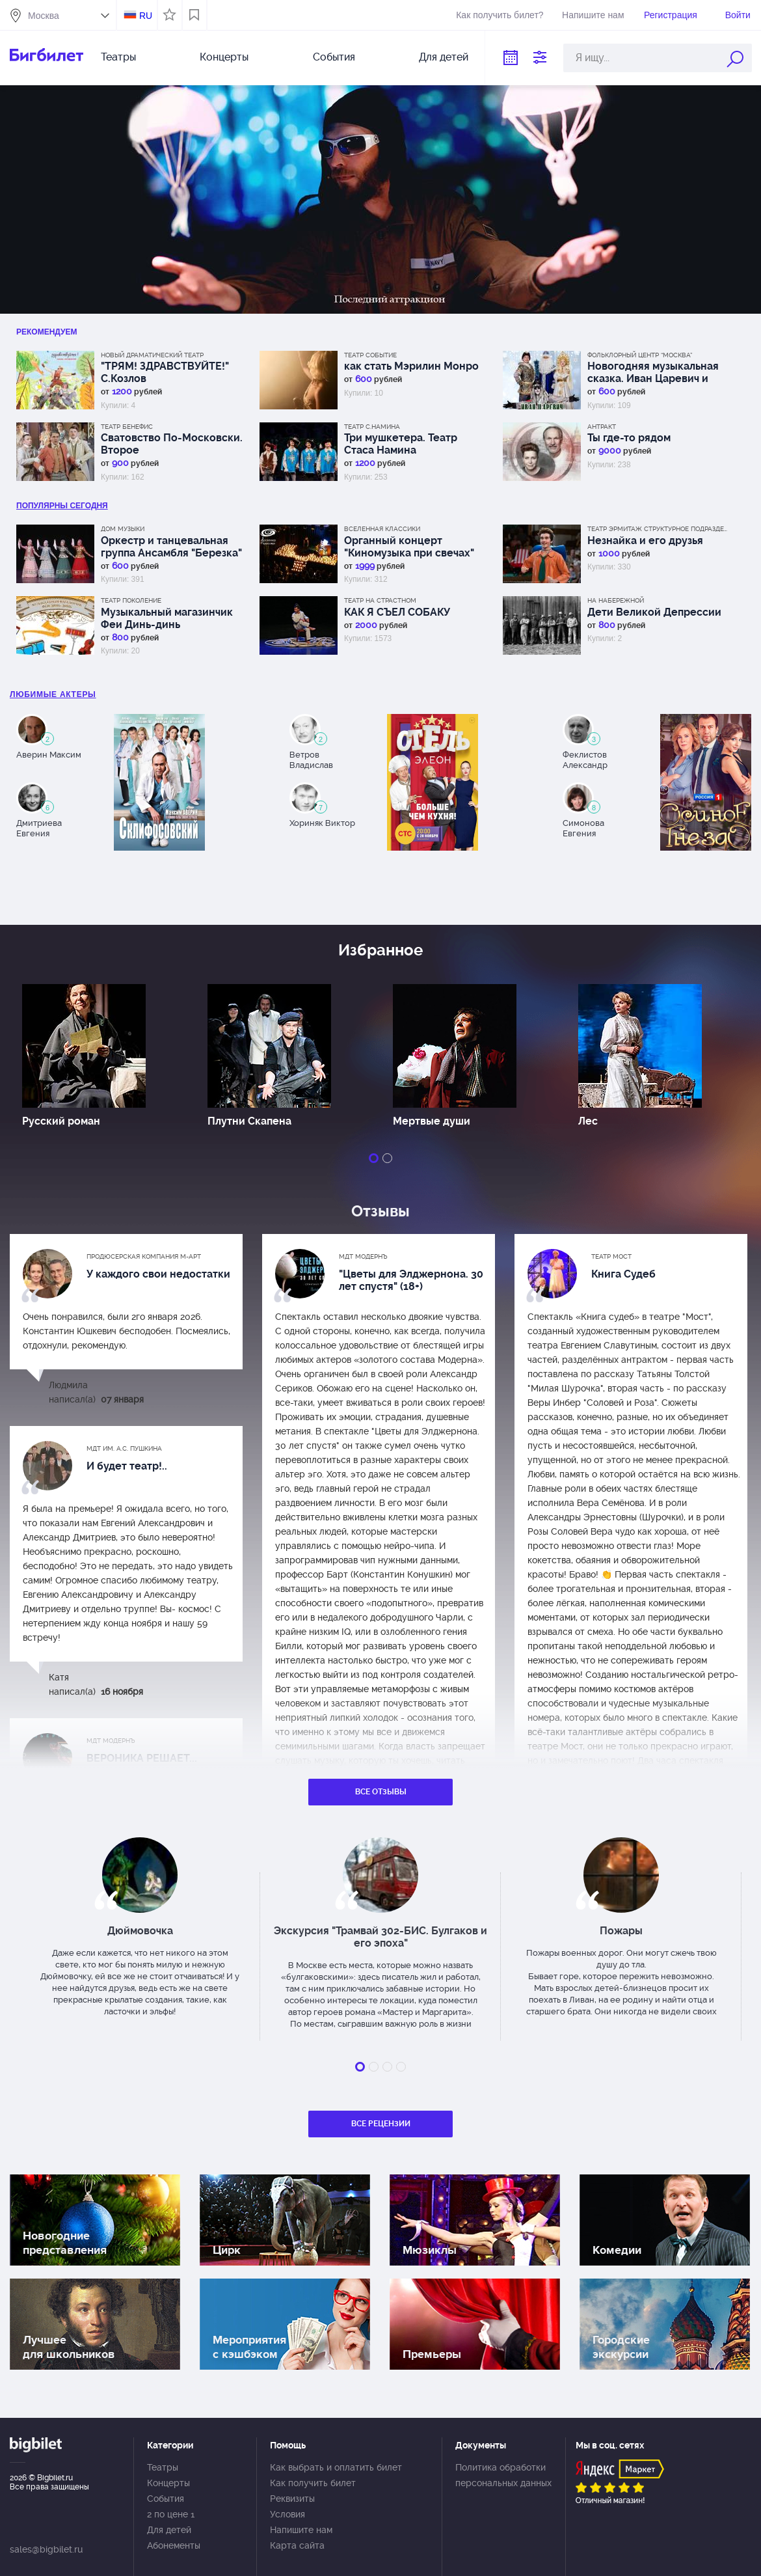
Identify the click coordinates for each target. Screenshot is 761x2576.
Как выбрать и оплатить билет (336, 2467)
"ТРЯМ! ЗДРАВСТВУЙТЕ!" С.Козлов (165, 372)
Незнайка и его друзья (645, 540)
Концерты (224, 57)
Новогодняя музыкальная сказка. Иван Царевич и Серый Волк (653, 372)
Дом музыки (122, 528)
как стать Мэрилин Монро (411, 366)
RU (145, 15)
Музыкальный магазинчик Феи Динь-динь (167, 618)
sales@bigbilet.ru (46, 2549)
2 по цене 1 (170, 2514)
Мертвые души (431, 1121)
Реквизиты (292, 2498)
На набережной (615, 600)
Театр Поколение (131, 600)
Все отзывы (381, 1791)
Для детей (443, 57)
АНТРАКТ (601, 426)
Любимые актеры (53, 694)
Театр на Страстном (380, 600)
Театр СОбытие (370, 355)
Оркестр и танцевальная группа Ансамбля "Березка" (171, 546)
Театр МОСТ (611, 1256)
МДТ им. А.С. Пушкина (124, 1448)
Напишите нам (593, 15)
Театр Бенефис (127, 426)
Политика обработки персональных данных (503, 2475)
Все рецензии (380, 2123)
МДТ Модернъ (363, 1256)
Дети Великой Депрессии (654, 612)
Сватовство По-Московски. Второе (172, 444)
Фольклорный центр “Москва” (639, 355)
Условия (287, 2514)
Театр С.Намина (372, 426)
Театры (118, 57)
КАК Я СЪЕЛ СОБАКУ (397, 612)
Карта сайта (297, 2545)
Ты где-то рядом (629, 438)
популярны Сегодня (62, 505)
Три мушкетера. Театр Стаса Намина (400, 444)
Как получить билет (313, 2483)
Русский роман (61, 1121)
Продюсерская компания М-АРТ (144, 1256)
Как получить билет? (499, 15)
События (334, 57)
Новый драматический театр (152, 355)
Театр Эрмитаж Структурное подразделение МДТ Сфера (658, 528)
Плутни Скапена (249, 1121)
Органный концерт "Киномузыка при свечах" (409, 546)
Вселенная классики (382, 528)
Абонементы (173, 2545)
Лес (588, 1121)
